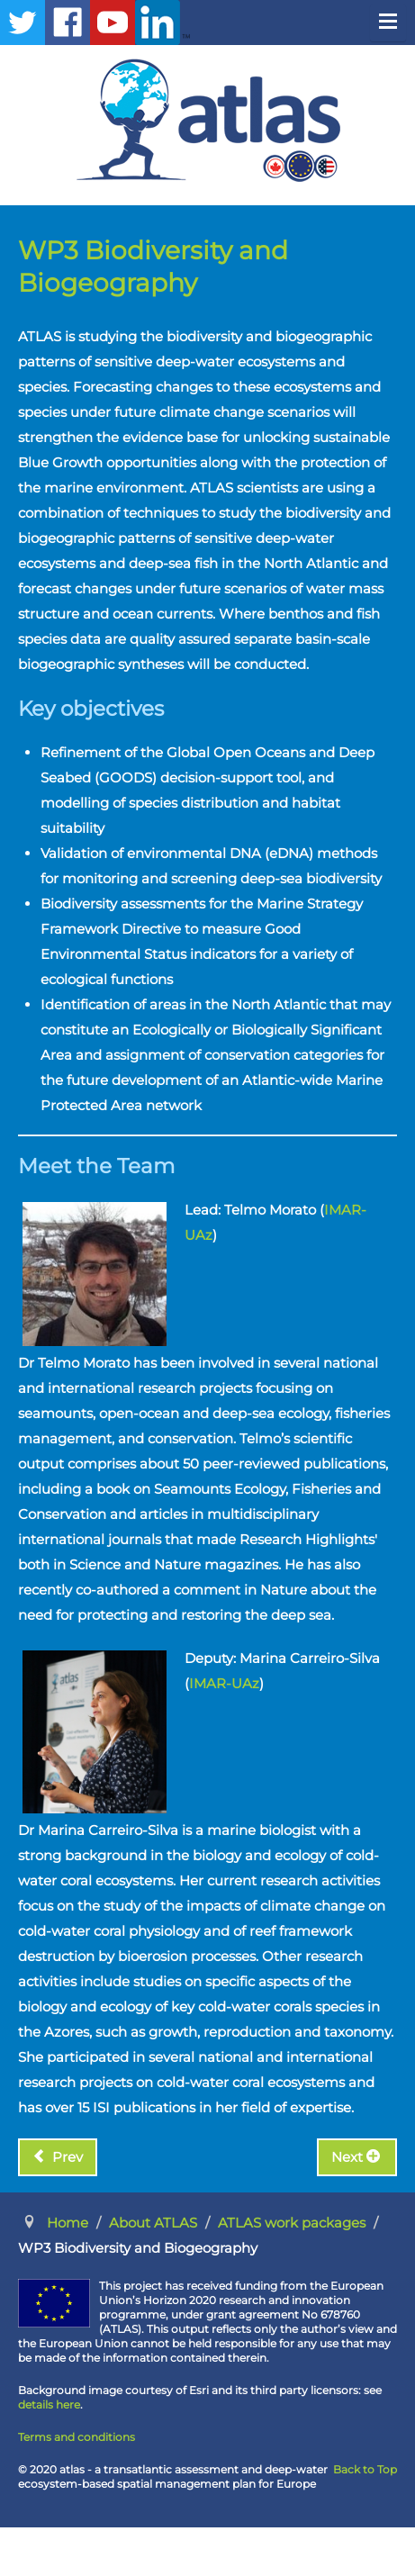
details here (49, 2404)
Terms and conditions (76, 2437)
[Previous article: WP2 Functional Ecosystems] (57, 2157)
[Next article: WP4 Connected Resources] (357, 2157)
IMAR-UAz (224, 1683)
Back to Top (365, 2469)
